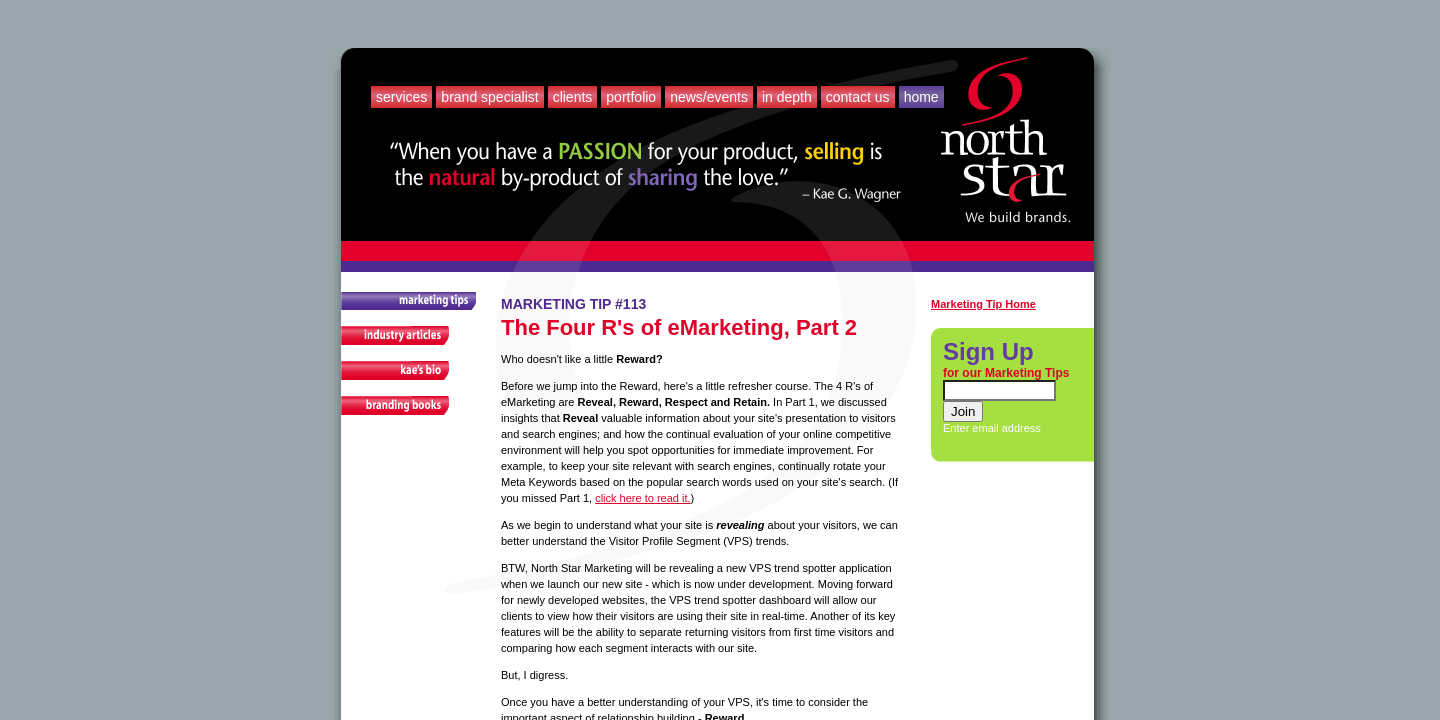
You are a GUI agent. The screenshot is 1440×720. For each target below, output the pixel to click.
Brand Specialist (489, 97)
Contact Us (858, 97)
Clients (573, 97)
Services (401, 97)
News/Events (709, 97)
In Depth (787, 97)
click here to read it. (642, 498)
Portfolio (631, 97)
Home (921, 97)
